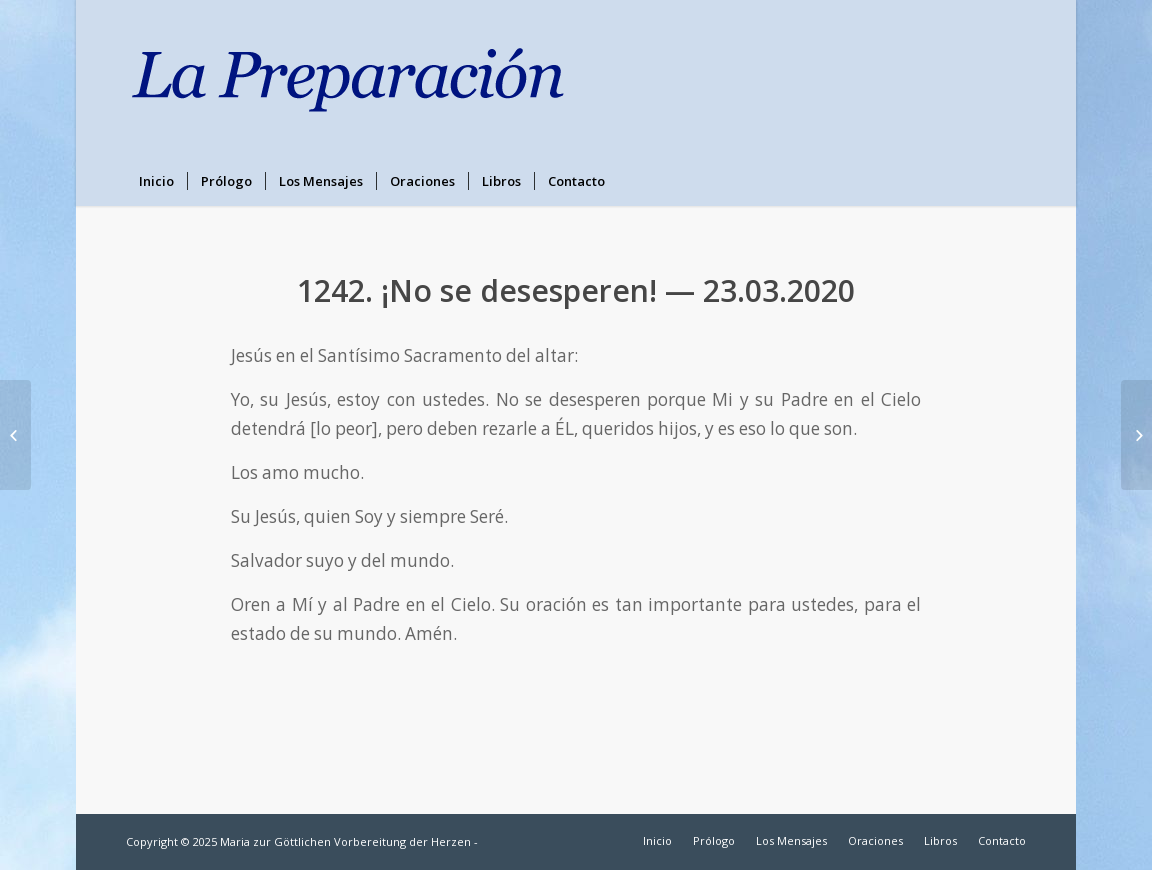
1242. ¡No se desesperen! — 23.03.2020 (576, 290)
